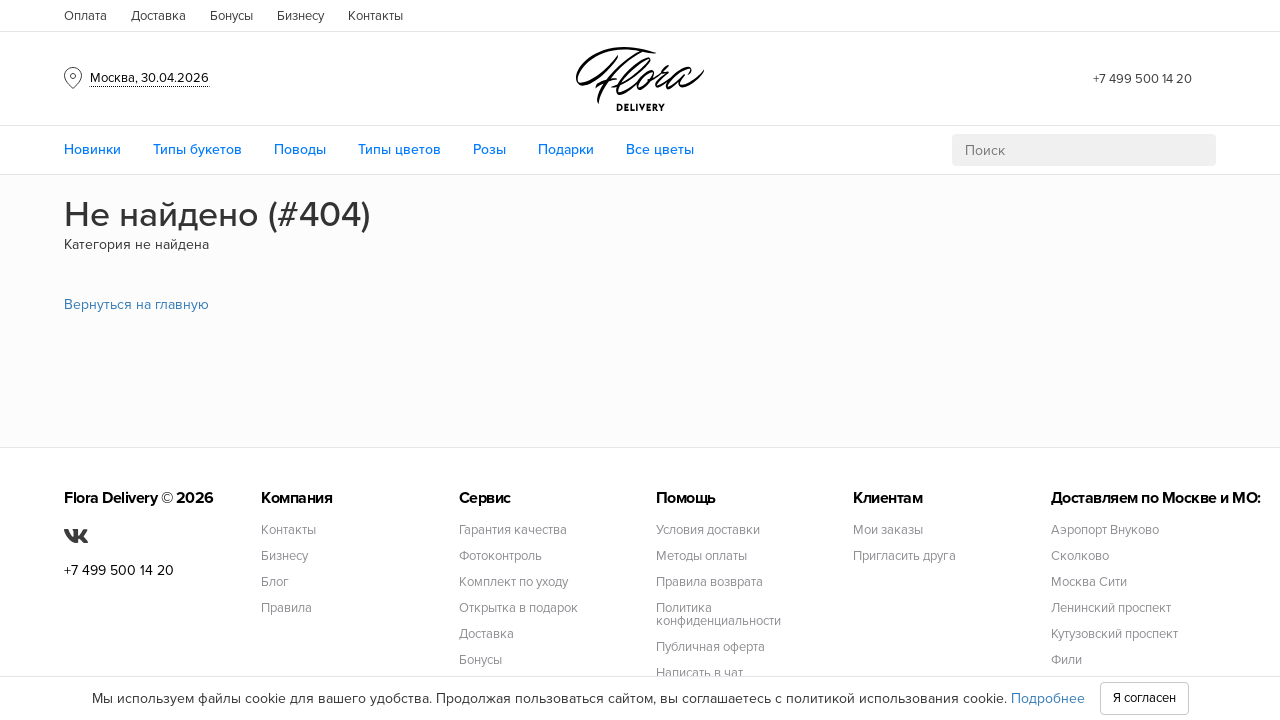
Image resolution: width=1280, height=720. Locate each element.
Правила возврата (709, 582)
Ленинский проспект (1111, 608)
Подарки (566, 149)
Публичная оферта (710, 647)
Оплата (85, 16)
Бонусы (231, 16)
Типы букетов (197, 149)
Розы (489, 149)
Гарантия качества (513, 530)
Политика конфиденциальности (718, 615)
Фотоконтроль (500, 556)
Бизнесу (300, 16)
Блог (275, 582)
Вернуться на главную (136, 304)
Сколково (1080, 556)
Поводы (300, 149)
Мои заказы (888, 530)
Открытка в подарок (518, 608)
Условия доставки (708, 530)
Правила (286, 608)
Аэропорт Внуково (1105, 530)
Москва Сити (1089, 582)
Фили (1066, 660)
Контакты (375, 16)
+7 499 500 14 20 (1142, 79)
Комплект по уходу (513, 582)
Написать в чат (699, 673)
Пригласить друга (904, 556)
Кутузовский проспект (1114, 634)
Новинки (92, 149)
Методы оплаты (701, 556)
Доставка (158, 16)
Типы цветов (399, 149)
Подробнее (1048, 698)
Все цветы (660, 149)
